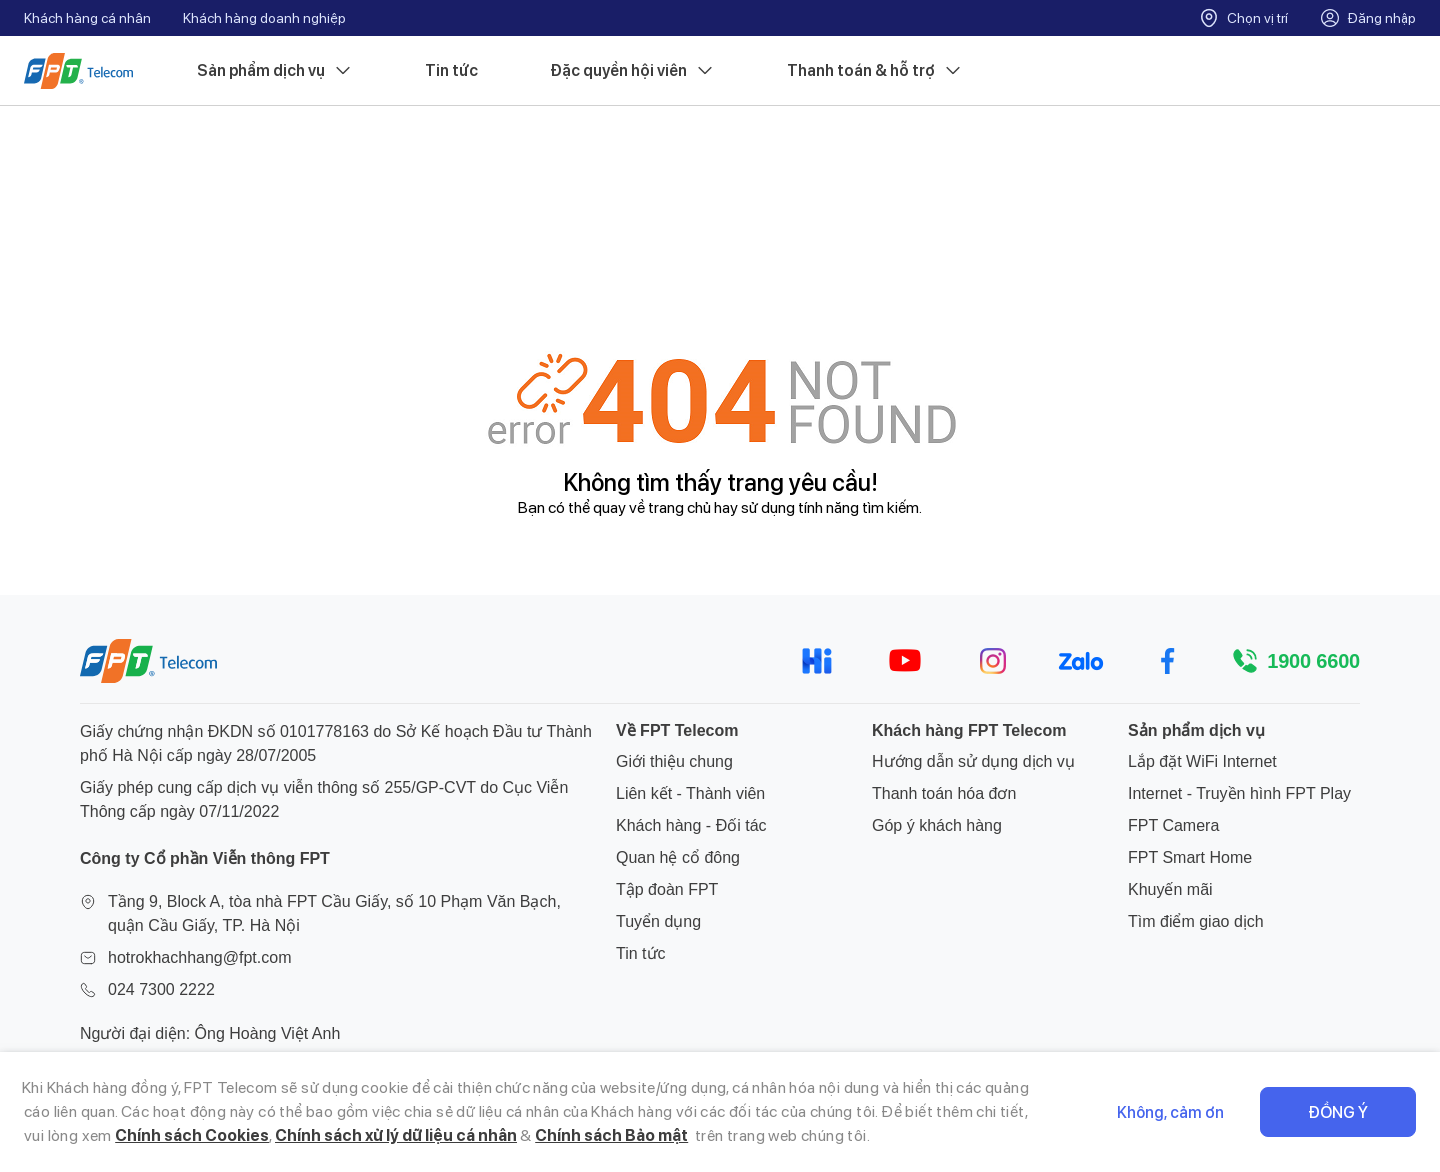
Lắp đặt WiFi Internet (1202, 761)
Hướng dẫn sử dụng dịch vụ (973, 761)
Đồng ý (1338, 1112)
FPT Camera (1173, 825)
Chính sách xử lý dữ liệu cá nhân (396, 1135)
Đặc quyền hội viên (632, 71)
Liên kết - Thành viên (690, 793)
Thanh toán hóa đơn (944, 793)
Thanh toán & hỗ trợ (875, 71)
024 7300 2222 (161, 989)
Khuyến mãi (1170, 889)
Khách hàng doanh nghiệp (264, 18)
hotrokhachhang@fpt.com (199, 957)
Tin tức (451, 70)
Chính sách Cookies (192, 1135)
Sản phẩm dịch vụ (275, 71)
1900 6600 (1313, 661)
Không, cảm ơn (1170, 1112)
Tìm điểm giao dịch (1196, 921)
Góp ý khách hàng (937, 825)
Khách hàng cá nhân (87, 18)
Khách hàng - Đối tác (691, 825)
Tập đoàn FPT (667, 889)
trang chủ (679, 507)
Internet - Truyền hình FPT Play (1239, 793)
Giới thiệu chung (674, 761)
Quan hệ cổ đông (678, 857)
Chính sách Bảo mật (611, 1135)
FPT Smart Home (1190, 857)
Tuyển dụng (658, 921)
